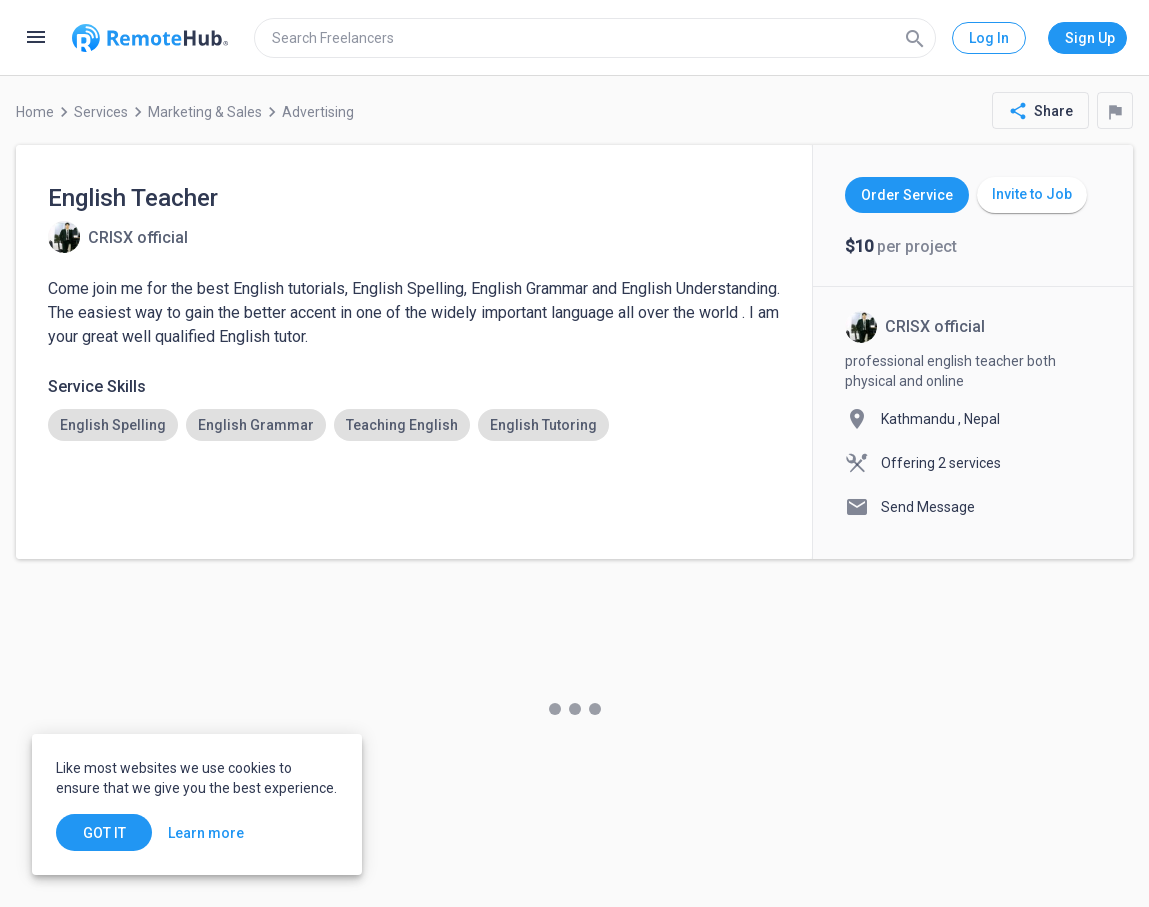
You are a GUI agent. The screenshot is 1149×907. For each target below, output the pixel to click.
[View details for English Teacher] (118, 237)
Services (101, 112)
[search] (595, 38)
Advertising (318, 112)
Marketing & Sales (205, 112)
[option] (113, 425)
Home (35, 112)
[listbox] (414, 425)
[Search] (915, 38)
